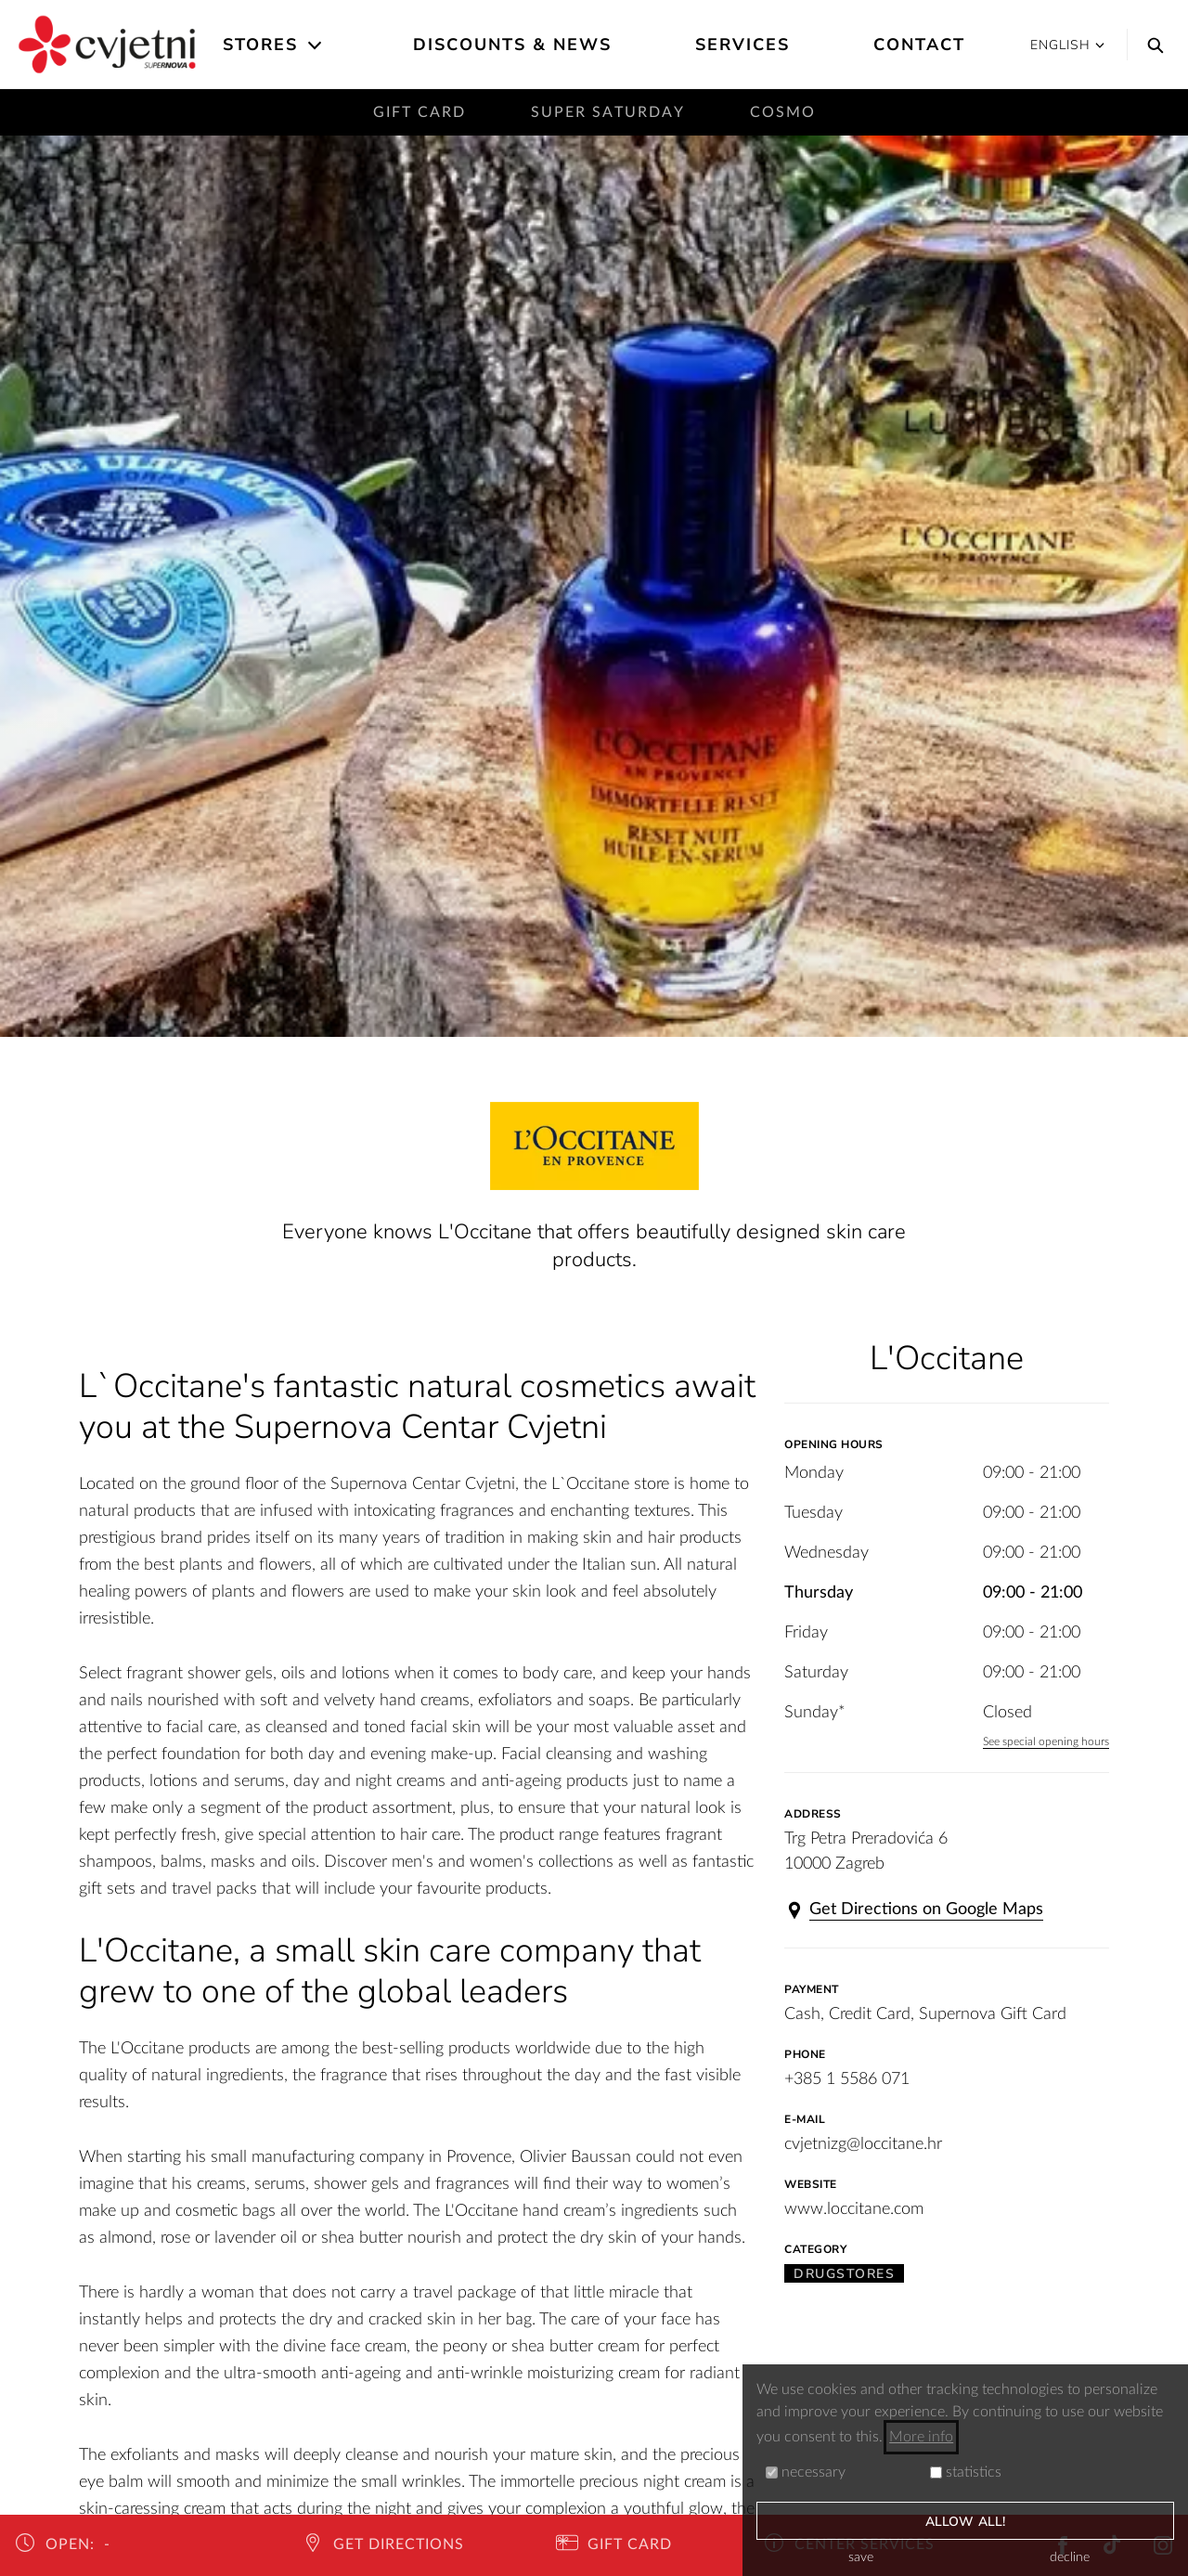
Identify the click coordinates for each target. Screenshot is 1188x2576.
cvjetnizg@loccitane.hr (863, 2144)
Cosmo (783, 112)
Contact (919, 44)
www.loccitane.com (853, 2209)
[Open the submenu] (316, 45)
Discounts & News (512, 44)
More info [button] (921, 2436)
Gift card (419, 112)
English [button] (1067, 45)
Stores (260, 44)
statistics (965, 2472)
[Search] (1151, 44)
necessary (806, 2472)
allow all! (965, 2522)
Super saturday (608, 112)
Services (742, 44)
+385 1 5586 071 (847, 2079)
